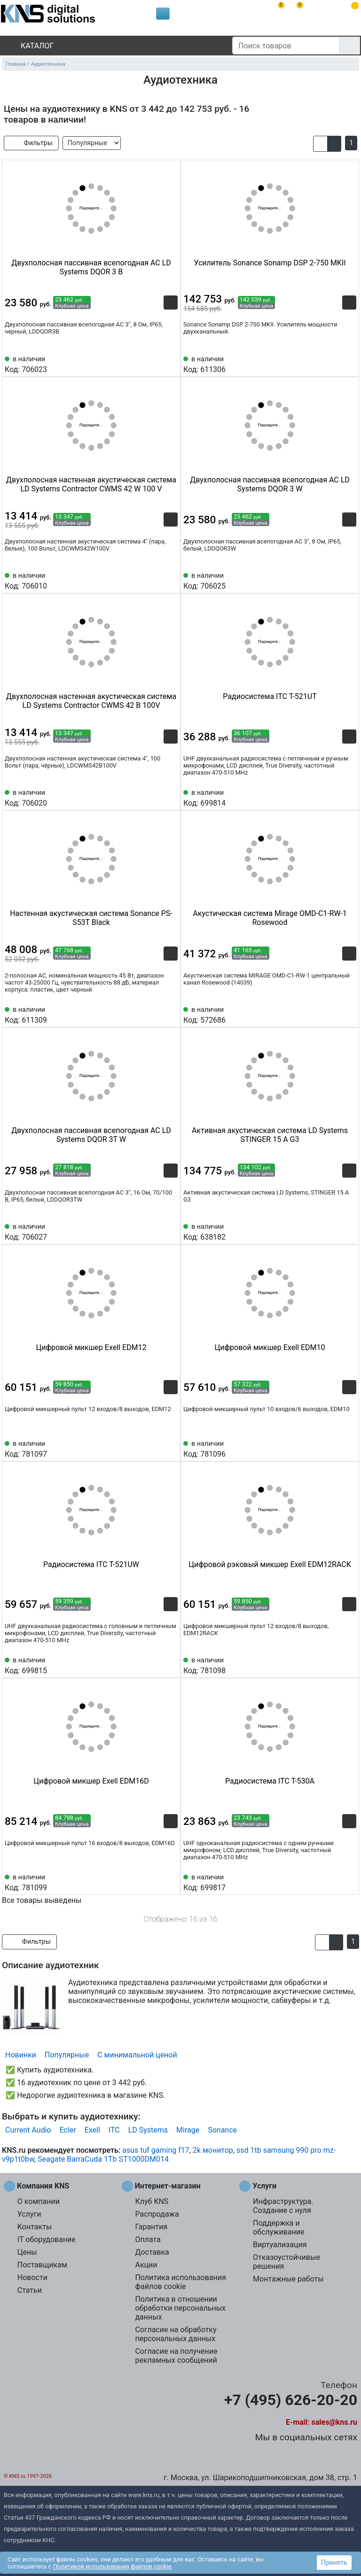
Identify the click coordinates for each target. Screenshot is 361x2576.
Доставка (152, 2252)
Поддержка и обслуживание (278, 2227)
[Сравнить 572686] (333, 1014)
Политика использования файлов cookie (180, 2282)
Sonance (222, 2130)
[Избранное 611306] (349, 363)
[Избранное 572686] (349, 1014)
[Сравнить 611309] (155, 1014)
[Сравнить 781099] (155, 1881)
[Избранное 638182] (349, 1231)
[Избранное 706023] (171, 363)
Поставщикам (42, 2264)
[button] (320, 144)
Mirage (187, 2130)
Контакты (34, 2226)
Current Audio (28, 2130)
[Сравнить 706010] (155, 580)
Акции (146, 2264)
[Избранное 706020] (171, 797)
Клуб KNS (151, 2201)
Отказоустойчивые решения (286, 2262)
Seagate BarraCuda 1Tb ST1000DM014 (103, 2159)
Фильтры (31, 143)
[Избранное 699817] (349, 1882)
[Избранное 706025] (349, 580)
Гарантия (151, 2226)
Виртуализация (279, 2244)
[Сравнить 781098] (333, 1664)
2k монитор (213, 2150)
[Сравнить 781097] (155, 1448)
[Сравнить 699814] (333, 797)
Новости (32, 2277)
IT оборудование (46, 2239)
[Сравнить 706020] (155, 797)
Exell (92, 2130)
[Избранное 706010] (171, 580)
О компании (38, 2201)
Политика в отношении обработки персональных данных (180, 2308)
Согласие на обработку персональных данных (175, 2334)
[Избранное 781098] (349, 1665)
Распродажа (157, 2214)
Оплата (147, 2239)
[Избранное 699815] (171, 1665)
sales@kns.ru (334, 2422)
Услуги (29, 2214)
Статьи (29, 2290)
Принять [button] (334, 2562)
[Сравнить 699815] (155, 1664)
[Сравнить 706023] (155, 363)
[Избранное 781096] (349, 1448)
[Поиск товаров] (286, 45)
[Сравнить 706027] (155, 1231)
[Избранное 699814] (349, 797)
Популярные (67, 2054)
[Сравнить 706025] (333, 580)
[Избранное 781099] (171, 1882)
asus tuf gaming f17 (155, 2150)
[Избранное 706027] (171, 1231)
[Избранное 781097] (171, 1448)
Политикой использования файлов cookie (112, 2566)
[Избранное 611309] (171, 1014)
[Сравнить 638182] (333, 1231)
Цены (27, 2252)
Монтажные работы (288, 2278)
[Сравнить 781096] (333, 1448)
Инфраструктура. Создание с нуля (283, 2206)
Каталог (29, 45)
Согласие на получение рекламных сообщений (176, 2356)
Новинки (20, 2054)
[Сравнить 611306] (333, 363)
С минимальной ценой (137, 2054)
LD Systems (148, 2130)
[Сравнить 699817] (333, 1881)
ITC (114, 2130)
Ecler (68, 2130)
